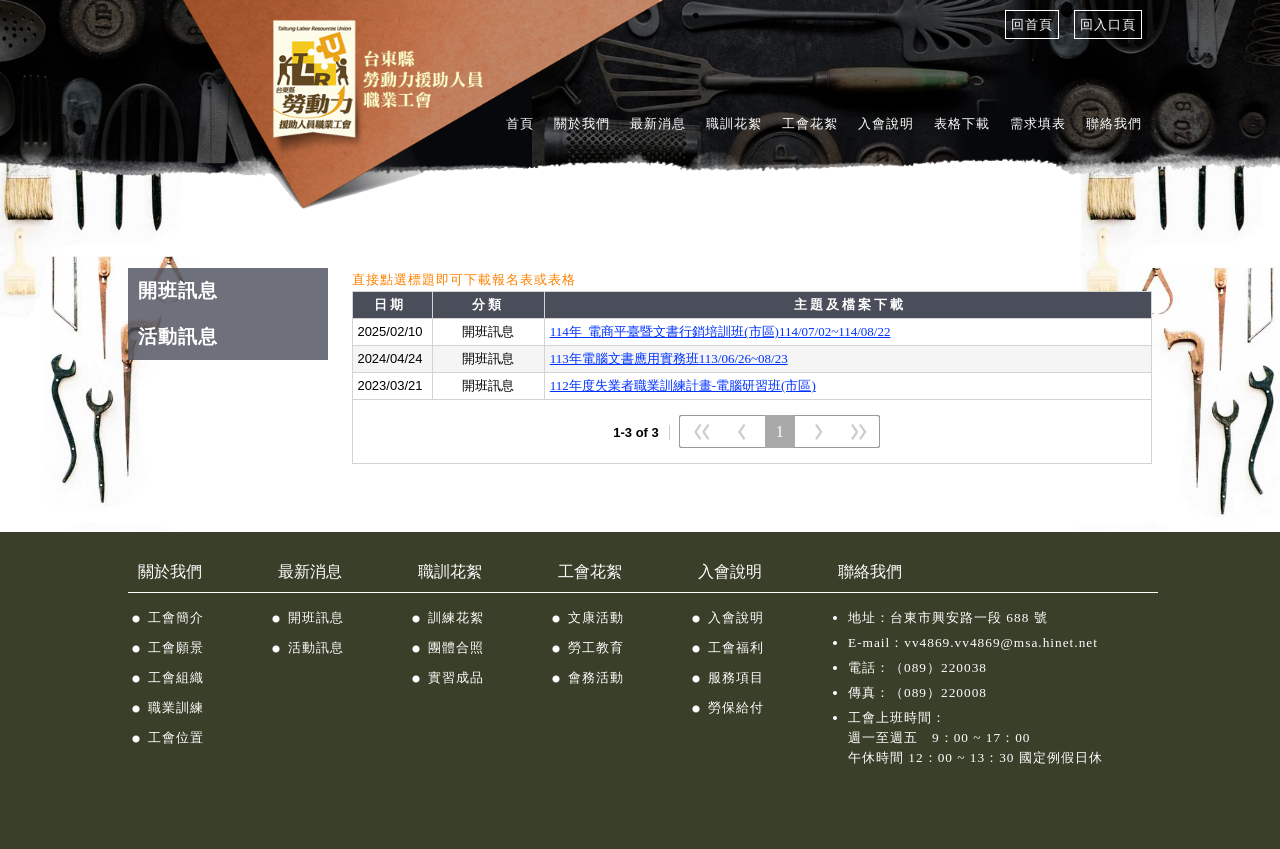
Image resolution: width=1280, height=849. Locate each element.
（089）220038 (938, 667)
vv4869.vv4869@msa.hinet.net (1001, 642)
